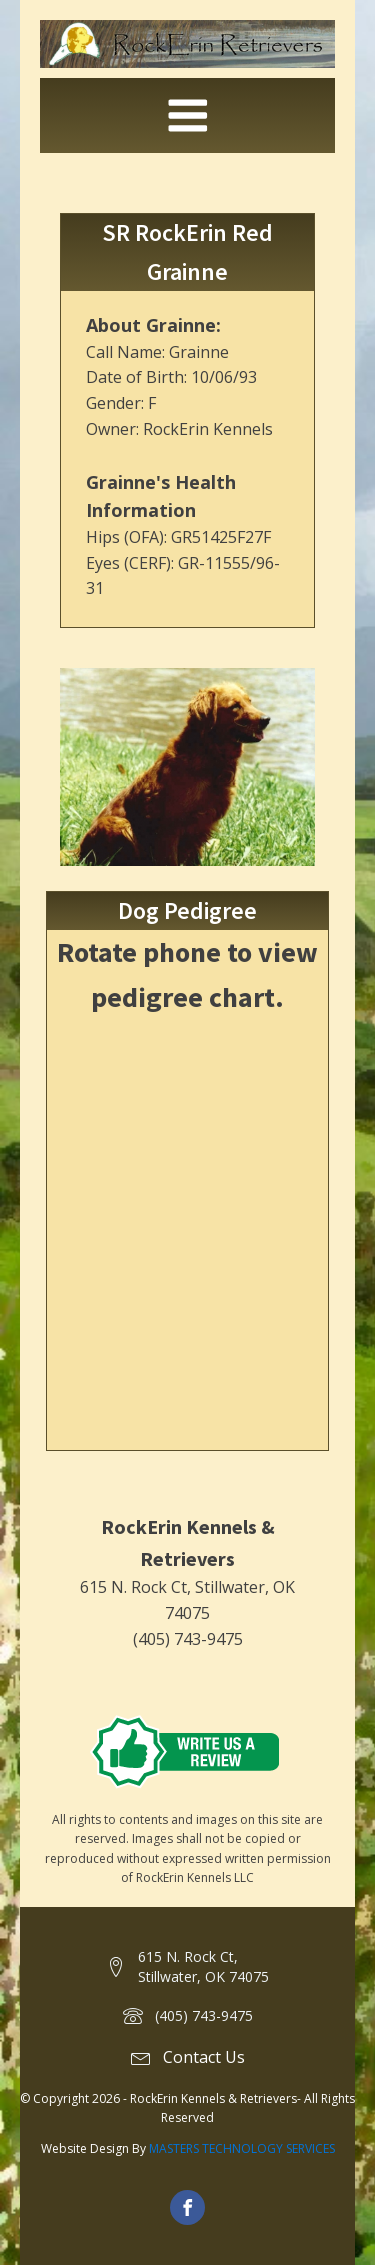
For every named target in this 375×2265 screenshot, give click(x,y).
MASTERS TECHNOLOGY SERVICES (242, 2148)
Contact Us (204, 2057)
